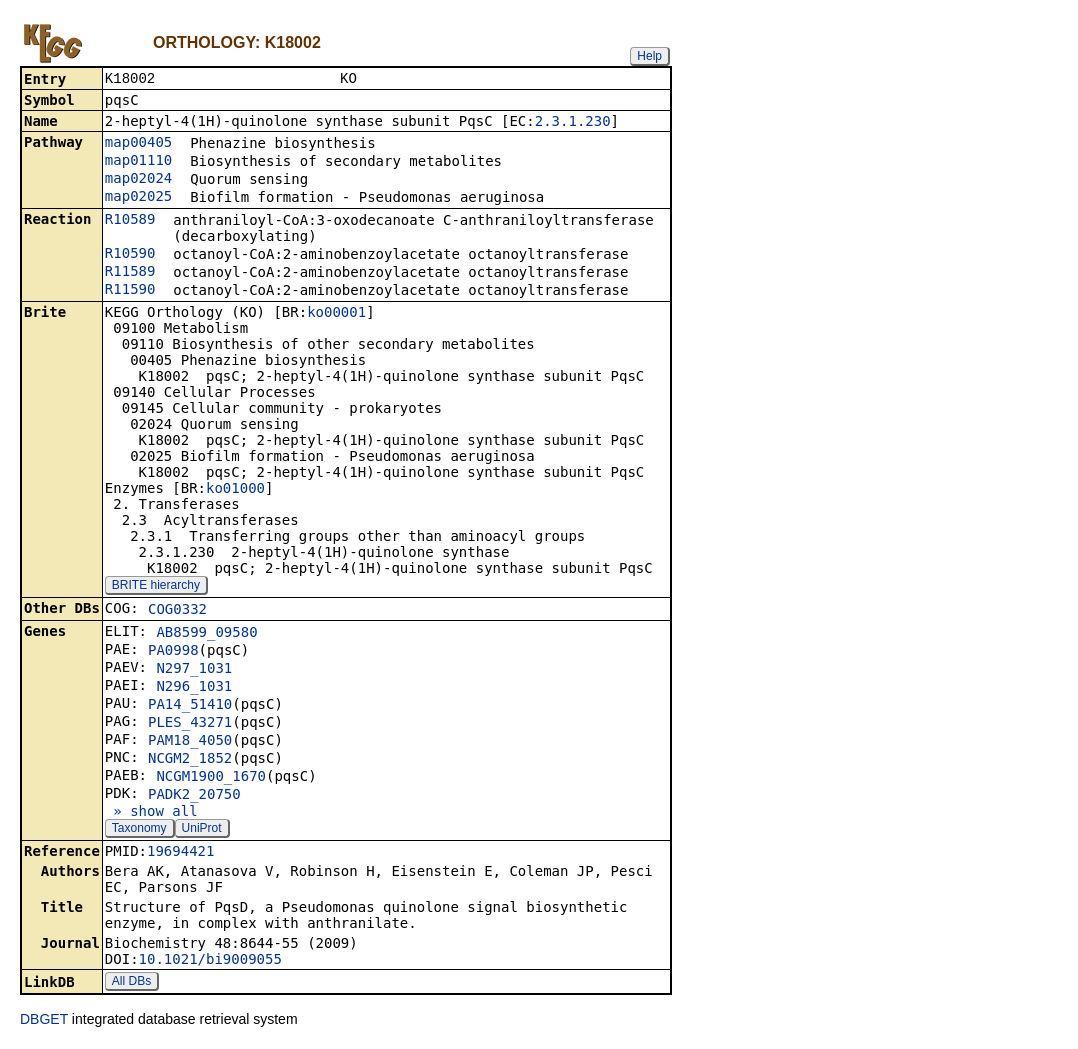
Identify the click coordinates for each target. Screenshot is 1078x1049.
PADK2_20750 (194, 796)
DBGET (44, 1021)
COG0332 (177, 611)
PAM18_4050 (190, 742)
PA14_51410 (190, 706)
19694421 (180, 853)
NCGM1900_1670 (211, 778)
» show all (151, 813)
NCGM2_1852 (190, 760)
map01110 (138, 162)
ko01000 (235, 490)
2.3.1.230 (573, 123)
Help (649, 56)
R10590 (130, 255)
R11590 (130, 291)
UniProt (202, 830)
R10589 (130, 221)
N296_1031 (194, 688)
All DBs (131, 983)
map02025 (138, 198)
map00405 (138, 144)
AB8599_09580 (206, 634)
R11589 (130, 273)
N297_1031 (194, 670)
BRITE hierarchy (156, 587)
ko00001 (336, 314)
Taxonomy (139, 830)
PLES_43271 (190, 724)
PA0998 (173, 652)
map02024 (138, 180)
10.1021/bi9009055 (210, 961)
